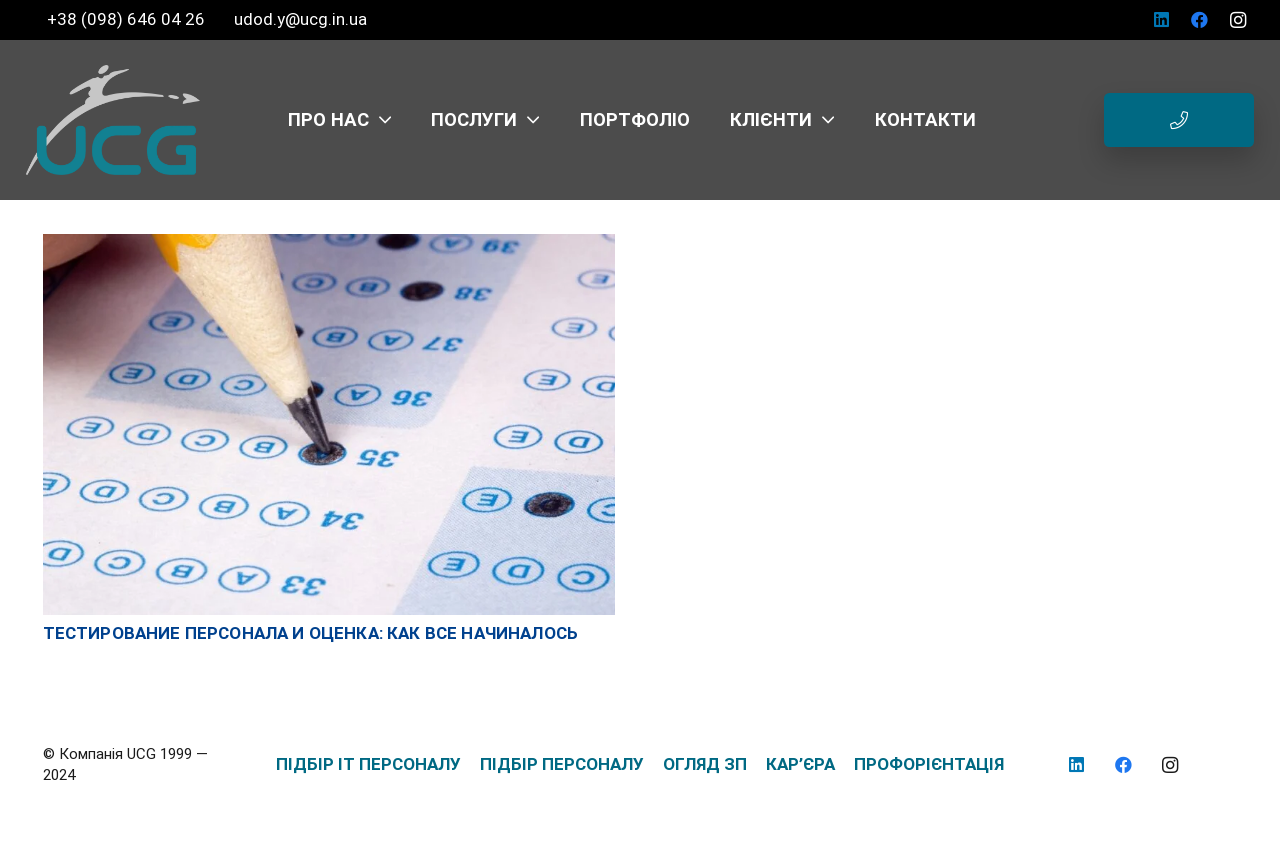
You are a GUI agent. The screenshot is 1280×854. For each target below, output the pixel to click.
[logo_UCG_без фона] (113, 120)
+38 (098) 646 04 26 (128, 19)
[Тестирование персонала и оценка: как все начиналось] (329, 244)
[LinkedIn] (1162, 20)
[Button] (1179, 120)
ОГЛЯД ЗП (705, 764)
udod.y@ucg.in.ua (300, 19)
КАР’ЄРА (800, 764)
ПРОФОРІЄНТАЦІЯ (929, 764)
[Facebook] (1200, 20)
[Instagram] (1238, 20)
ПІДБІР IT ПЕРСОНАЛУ (368, 764)
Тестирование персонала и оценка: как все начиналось (311, 633)
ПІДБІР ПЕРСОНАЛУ (562, 764)
